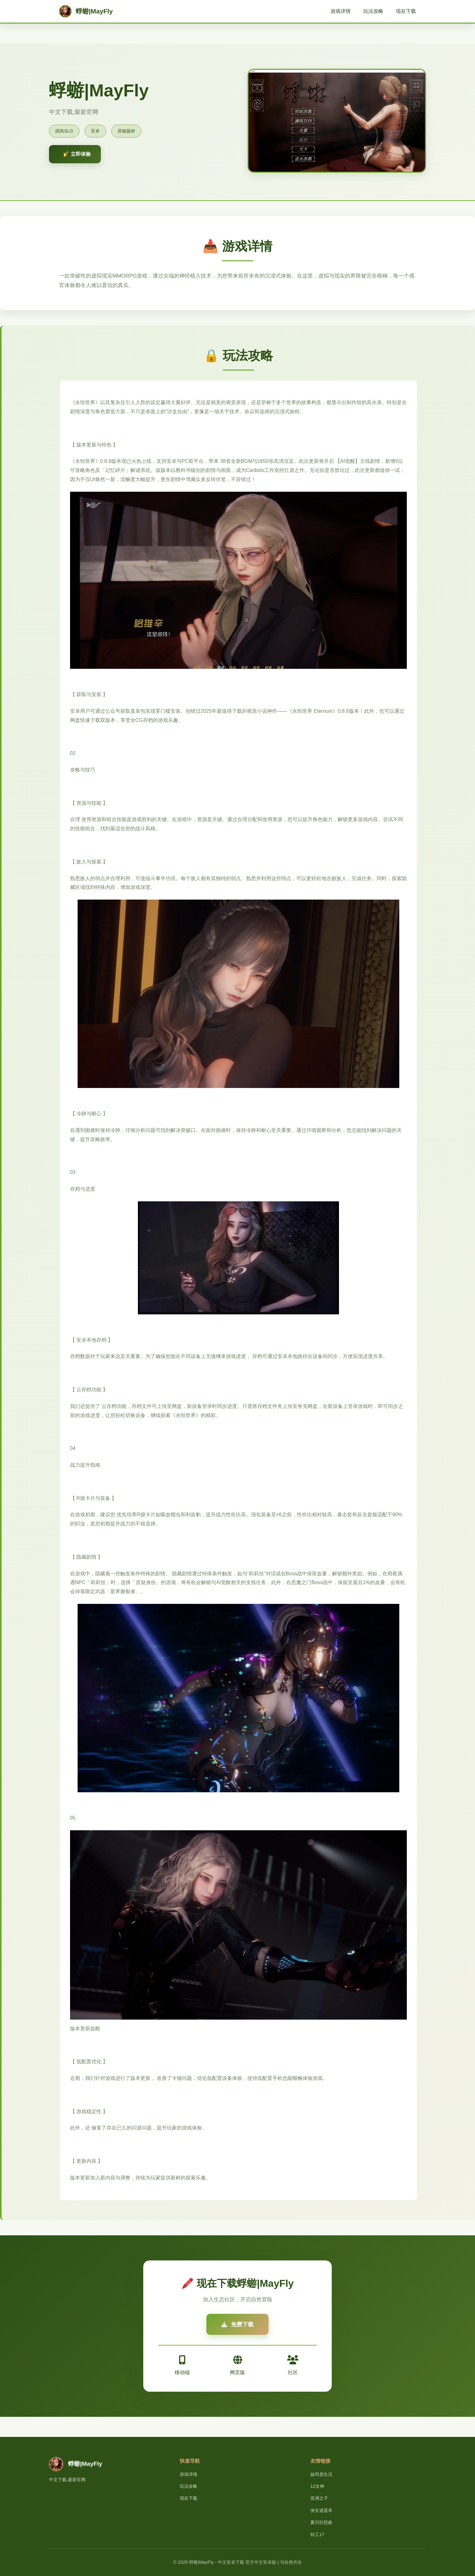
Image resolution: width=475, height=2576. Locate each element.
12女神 (317, 2486)
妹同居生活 (321, 2474)
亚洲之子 (319, 2498)
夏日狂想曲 (321, 2522)
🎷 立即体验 (77, 154)
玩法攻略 (373, 11)
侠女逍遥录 (321, 2510)
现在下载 (406, 11)
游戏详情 (340, 11)
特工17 (317, 2534)
